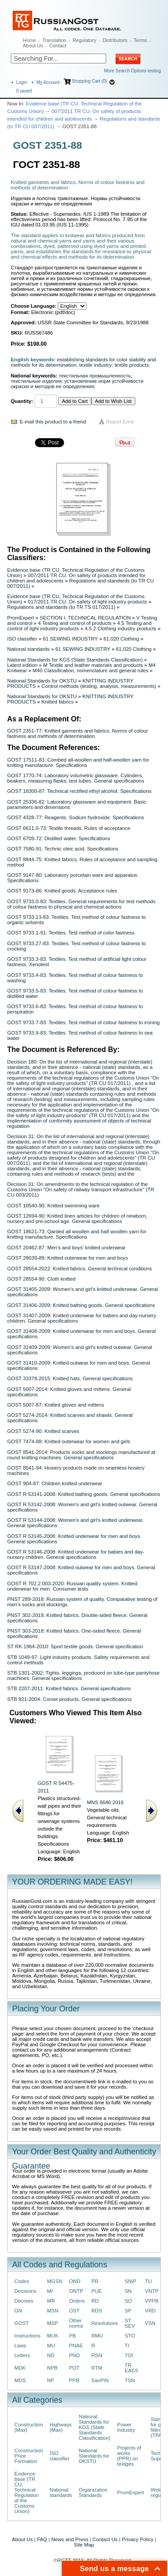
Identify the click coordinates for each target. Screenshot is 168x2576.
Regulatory (84, 40)
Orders (77, 2301)
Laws (20, 2345)
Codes (21, 2281)
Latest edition (22, 665)
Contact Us (104, 2539)
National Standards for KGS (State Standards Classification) (74, 659)
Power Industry (126, 2427)
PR (95, 2281)
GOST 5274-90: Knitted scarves (43, 1431)
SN (128, 2291)
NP (50, 2380)
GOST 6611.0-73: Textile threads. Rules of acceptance (68, 828)
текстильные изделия (36, 381)
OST (74, 2310)
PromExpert (20, 617)
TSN (130, 2380)
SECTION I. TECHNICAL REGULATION (85, 617)
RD (95, 2301)
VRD (150, 2310)
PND (74, 2355)
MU (51, 2345)
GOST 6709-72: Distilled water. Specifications (58, 838)
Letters (22, 2355)
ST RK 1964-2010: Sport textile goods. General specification (75, 1646)
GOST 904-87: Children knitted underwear (55, 1483)
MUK (52, 2335)
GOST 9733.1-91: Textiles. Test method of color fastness (70, 932)
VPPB (152, 2301)
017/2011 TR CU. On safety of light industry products (87, 601)
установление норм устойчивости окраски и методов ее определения (77, 383)
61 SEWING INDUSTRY (70, 638)
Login (21, 82)
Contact (57, 45)
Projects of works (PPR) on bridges (129, 2456)
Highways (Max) (61, 2427)
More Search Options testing (132, 70)
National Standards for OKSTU (42, 680)
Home (29, 40)
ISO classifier (22, 638)
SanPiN (100, 2380)
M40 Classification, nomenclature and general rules (90, 670)
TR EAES (131, 2367)
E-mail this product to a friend (53, 421)
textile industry (95, 365)
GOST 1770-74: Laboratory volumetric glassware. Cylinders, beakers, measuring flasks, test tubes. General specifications (75, 778)
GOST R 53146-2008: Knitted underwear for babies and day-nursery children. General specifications (75, 1554)
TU (148, 2281)
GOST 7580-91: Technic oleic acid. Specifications (62, 848)
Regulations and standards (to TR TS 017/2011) (61, 607)
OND (74, 2281)
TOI (129, 2355)
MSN (52, 2310)
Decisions (25, 2291)
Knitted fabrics (57, 701)
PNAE (76, 2345)
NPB (52, 2368)
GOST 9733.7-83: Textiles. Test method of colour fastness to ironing (83, 1022)
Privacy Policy (138, 2539)
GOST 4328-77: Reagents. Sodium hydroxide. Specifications (75, 817)
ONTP (76, 2291)
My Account (48, 82)
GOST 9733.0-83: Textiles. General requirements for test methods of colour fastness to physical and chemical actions (81, 904)
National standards (28, 649)
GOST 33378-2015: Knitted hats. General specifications (70, 1378)
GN (18, 2310)
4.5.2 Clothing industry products (120, 628)
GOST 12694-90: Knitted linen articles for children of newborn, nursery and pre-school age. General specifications (77, 1218)
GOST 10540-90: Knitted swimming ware (53, 1205)
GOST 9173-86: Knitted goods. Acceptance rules (62, 890)
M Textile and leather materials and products (93, 665)
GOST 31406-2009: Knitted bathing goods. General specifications (81, 1305)
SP (128, 2310)
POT (74, 2368)
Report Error (120, 421)
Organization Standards (93, 2492)
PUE (96, 2291)
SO (128, 2301)
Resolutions (104, 2323)
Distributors (115, 40)
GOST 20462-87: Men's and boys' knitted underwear (66, 1247)
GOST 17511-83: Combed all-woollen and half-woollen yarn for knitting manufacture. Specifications (78, 762)
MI (50, 2291)
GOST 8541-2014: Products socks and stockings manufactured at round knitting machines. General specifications (81, 1454)
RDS (96, 2310)
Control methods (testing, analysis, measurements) (98, 686)
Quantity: (22, 401)
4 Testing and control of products (75, 623)
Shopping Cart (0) (89, 81)
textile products (132, 365)
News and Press (69, 2539)
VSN (150, 2323)
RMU (97, 2335)
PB (72, 2335)
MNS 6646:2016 (105, 1802)
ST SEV (130, 2323)
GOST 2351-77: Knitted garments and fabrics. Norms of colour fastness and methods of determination (77, 733)
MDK (20, 2368)
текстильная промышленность (95, 375)
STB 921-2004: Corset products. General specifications (69, 1699)
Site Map (84, 2544)
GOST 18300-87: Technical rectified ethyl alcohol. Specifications (79, 791)
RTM (96, 2368)
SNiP (130, 2281)
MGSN (54, 2281)
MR (51, 2301)
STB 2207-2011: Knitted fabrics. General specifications (69, 1688)
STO (130, 2335)
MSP (52, 2323)
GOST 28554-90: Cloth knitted (41, 1279)
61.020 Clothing (121, 638)
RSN (96, 2355)
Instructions (27, 2335)
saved (24, 90)
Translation (54, 40)
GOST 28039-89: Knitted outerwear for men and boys (67, 1258)
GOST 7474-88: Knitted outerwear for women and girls (68, 1441)
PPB (74, 2380)
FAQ (42, 2539)
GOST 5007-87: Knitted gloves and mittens (55, 1404)
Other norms (76, 2323)
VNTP (152, 2291)
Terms (140, 40)
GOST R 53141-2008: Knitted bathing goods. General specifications (83, 1494)
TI (127, 2345)
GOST (21, 2323)
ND (50, 2355)
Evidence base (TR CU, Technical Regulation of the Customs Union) (26, 2492)
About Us (33, 45)
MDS (20, 2380)
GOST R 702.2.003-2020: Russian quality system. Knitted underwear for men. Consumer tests (72, 1586)
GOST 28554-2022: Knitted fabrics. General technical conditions (79, 1268)
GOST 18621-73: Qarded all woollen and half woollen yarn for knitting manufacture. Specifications (76, 1234)
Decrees (23, 2301)
